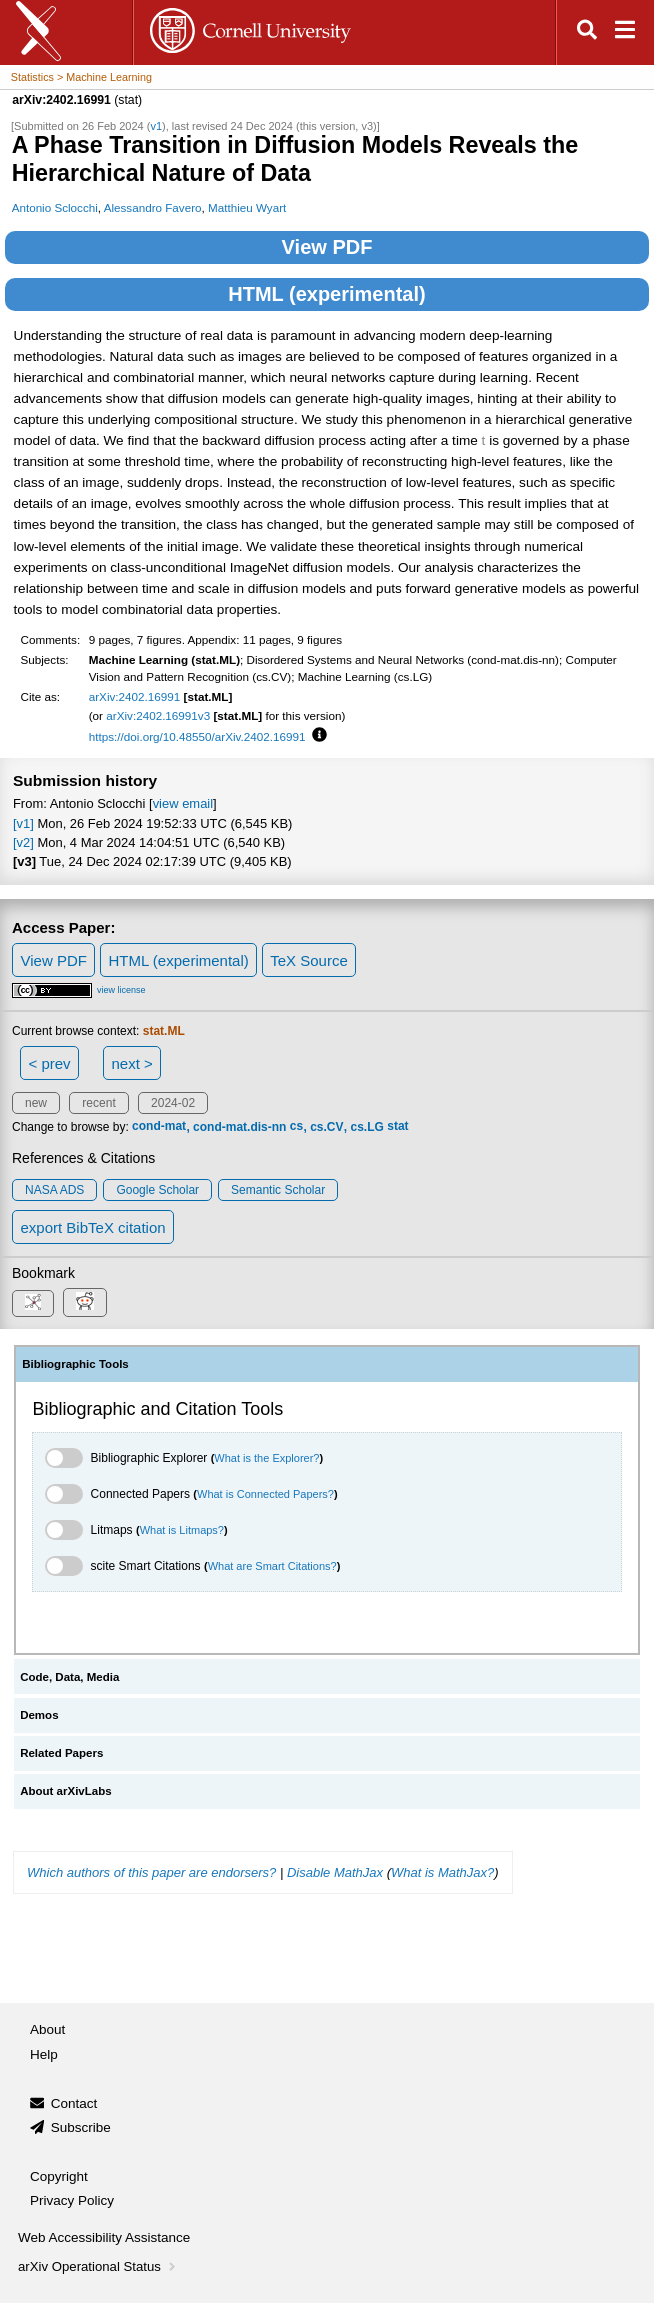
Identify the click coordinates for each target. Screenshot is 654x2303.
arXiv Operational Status (98, 2266)
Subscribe (81, 2127)
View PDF (327, 247)
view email (183, 803)
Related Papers (61, 1753)
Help (44, 2054)
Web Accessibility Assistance (104, 2237)
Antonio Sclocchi (55, 207)
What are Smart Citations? (272, 1566)
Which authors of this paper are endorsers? (151, 1872)
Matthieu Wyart (247, 207)
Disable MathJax (335, 1872)
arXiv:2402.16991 (135, 696)
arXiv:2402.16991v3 (158, 715)
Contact (74, 2103)
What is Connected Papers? (265, 1494)
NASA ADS (54, 1190)
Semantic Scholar (278, 1190)
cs (296, 1127)
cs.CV (326, 1127)
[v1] (23, 823)
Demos (39, 1715)
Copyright (59, 2176)
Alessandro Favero (153, 207)
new (36, 1103)
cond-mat (159, 1127)
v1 (156, 126)
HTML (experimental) (326, 294)
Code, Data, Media (69, 1677)
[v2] (23, 842)
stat (397, 1127)
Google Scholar (157, 1190)
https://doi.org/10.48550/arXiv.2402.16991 (197, 736)
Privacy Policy (72, 2200)
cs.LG (367, 1127)
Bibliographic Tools (75, 1364)
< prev (50, 1063)
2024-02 (173, 1103)
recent (98, 1103)
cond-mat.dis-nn (239, 1127)
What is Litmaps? (182, 1530)
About (47, 2029)
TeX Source (309, 960)
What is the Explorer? (266, 1458)
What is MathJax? (442, 1872)
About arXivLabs (66, 1791)
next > (131, 1063)
